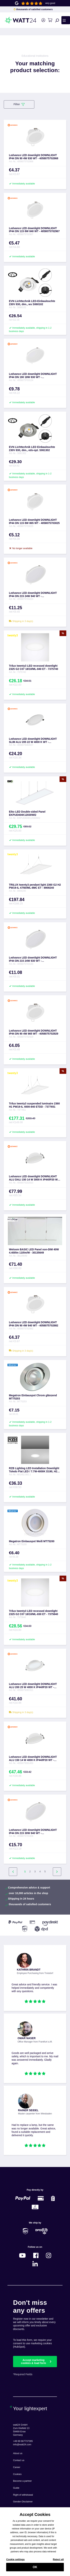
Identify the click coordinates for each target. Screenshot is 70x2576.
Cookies (17, 2474)
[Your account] (43, 20)
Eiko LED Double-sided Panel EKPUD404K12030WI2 (27, 813)
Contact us (18, 2460)
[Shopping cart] (50, 20)
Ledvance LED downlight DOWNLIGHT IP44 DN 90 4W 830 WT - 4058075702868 (33, 157)
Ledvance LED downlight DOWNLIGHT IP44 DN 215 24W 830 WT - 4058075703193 (33, 959)
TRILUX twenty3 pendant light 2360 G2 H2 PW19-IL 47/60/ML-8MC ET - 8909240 (35, 886)
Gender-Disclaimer (23, 2501)
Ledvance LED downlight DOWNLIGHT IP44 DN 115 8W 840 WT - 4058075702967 (34, 230)
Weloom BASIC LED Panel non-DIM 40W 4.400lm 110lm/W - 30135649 (34, 1251)
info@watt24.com (22, 2444)
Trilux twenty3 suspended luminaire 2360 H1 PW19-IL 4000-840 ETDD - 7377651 (34, 1105)
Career (16, 2467)
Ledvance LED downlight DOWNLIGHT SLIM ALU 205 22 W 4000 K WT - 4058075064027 (33, 740)
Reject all (58, 2560)
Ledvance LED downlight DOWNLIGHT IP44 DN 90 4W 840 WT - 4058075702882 (33, 1324)
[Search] (57, 20)
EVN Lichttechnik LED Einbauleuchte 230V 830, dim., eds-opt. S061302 (32, 448)
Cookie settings (15, 2560)
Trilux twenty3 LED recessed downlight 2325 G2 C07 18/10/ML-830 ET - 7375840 (33, 1612)
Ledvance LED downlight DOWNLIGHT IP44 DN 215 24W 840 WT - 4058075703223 (33, 594)
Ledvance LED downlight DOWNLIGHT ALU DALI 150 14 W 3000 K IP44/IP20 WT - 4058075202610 (35, 1178)
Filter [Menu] (18, 104)
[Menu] (65, 20)
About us (17, 2453)
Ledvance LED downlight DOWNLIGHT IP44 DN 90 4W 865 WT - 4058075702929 (33, 1032)
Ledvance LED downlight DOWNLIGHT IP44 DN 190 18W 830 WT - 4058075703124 (33, 375)
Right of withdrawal (23, 2495)
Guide (16, 2488)
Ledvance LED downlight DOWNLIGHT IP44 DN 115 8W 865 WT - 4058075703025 (34, 521)
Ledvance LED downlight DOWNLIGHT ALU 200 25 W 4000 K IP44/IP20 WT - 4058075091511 (33, 1685)
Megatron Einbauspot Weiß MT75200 (31, 1541)
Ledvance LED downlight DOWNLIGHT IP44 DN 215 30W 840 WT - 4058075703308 (33, 1831)
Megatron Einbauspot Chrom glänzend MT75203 (33, 1397)
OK (35, 2568)
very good (50, 3)
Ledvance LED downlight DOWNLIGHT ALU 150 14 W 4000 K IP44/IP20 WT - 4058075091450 (33, 1758)
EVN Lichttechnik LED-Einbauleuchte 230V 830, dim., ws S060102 (32, 303)
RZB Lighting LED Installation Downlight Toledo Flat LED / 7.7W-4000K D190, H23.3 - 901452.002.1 (35, 1470)
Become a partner (22, 2481)
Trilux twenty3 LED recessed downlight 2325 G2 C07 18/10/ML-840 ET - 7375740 (33, 667)
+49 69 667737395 (23, 2441)
